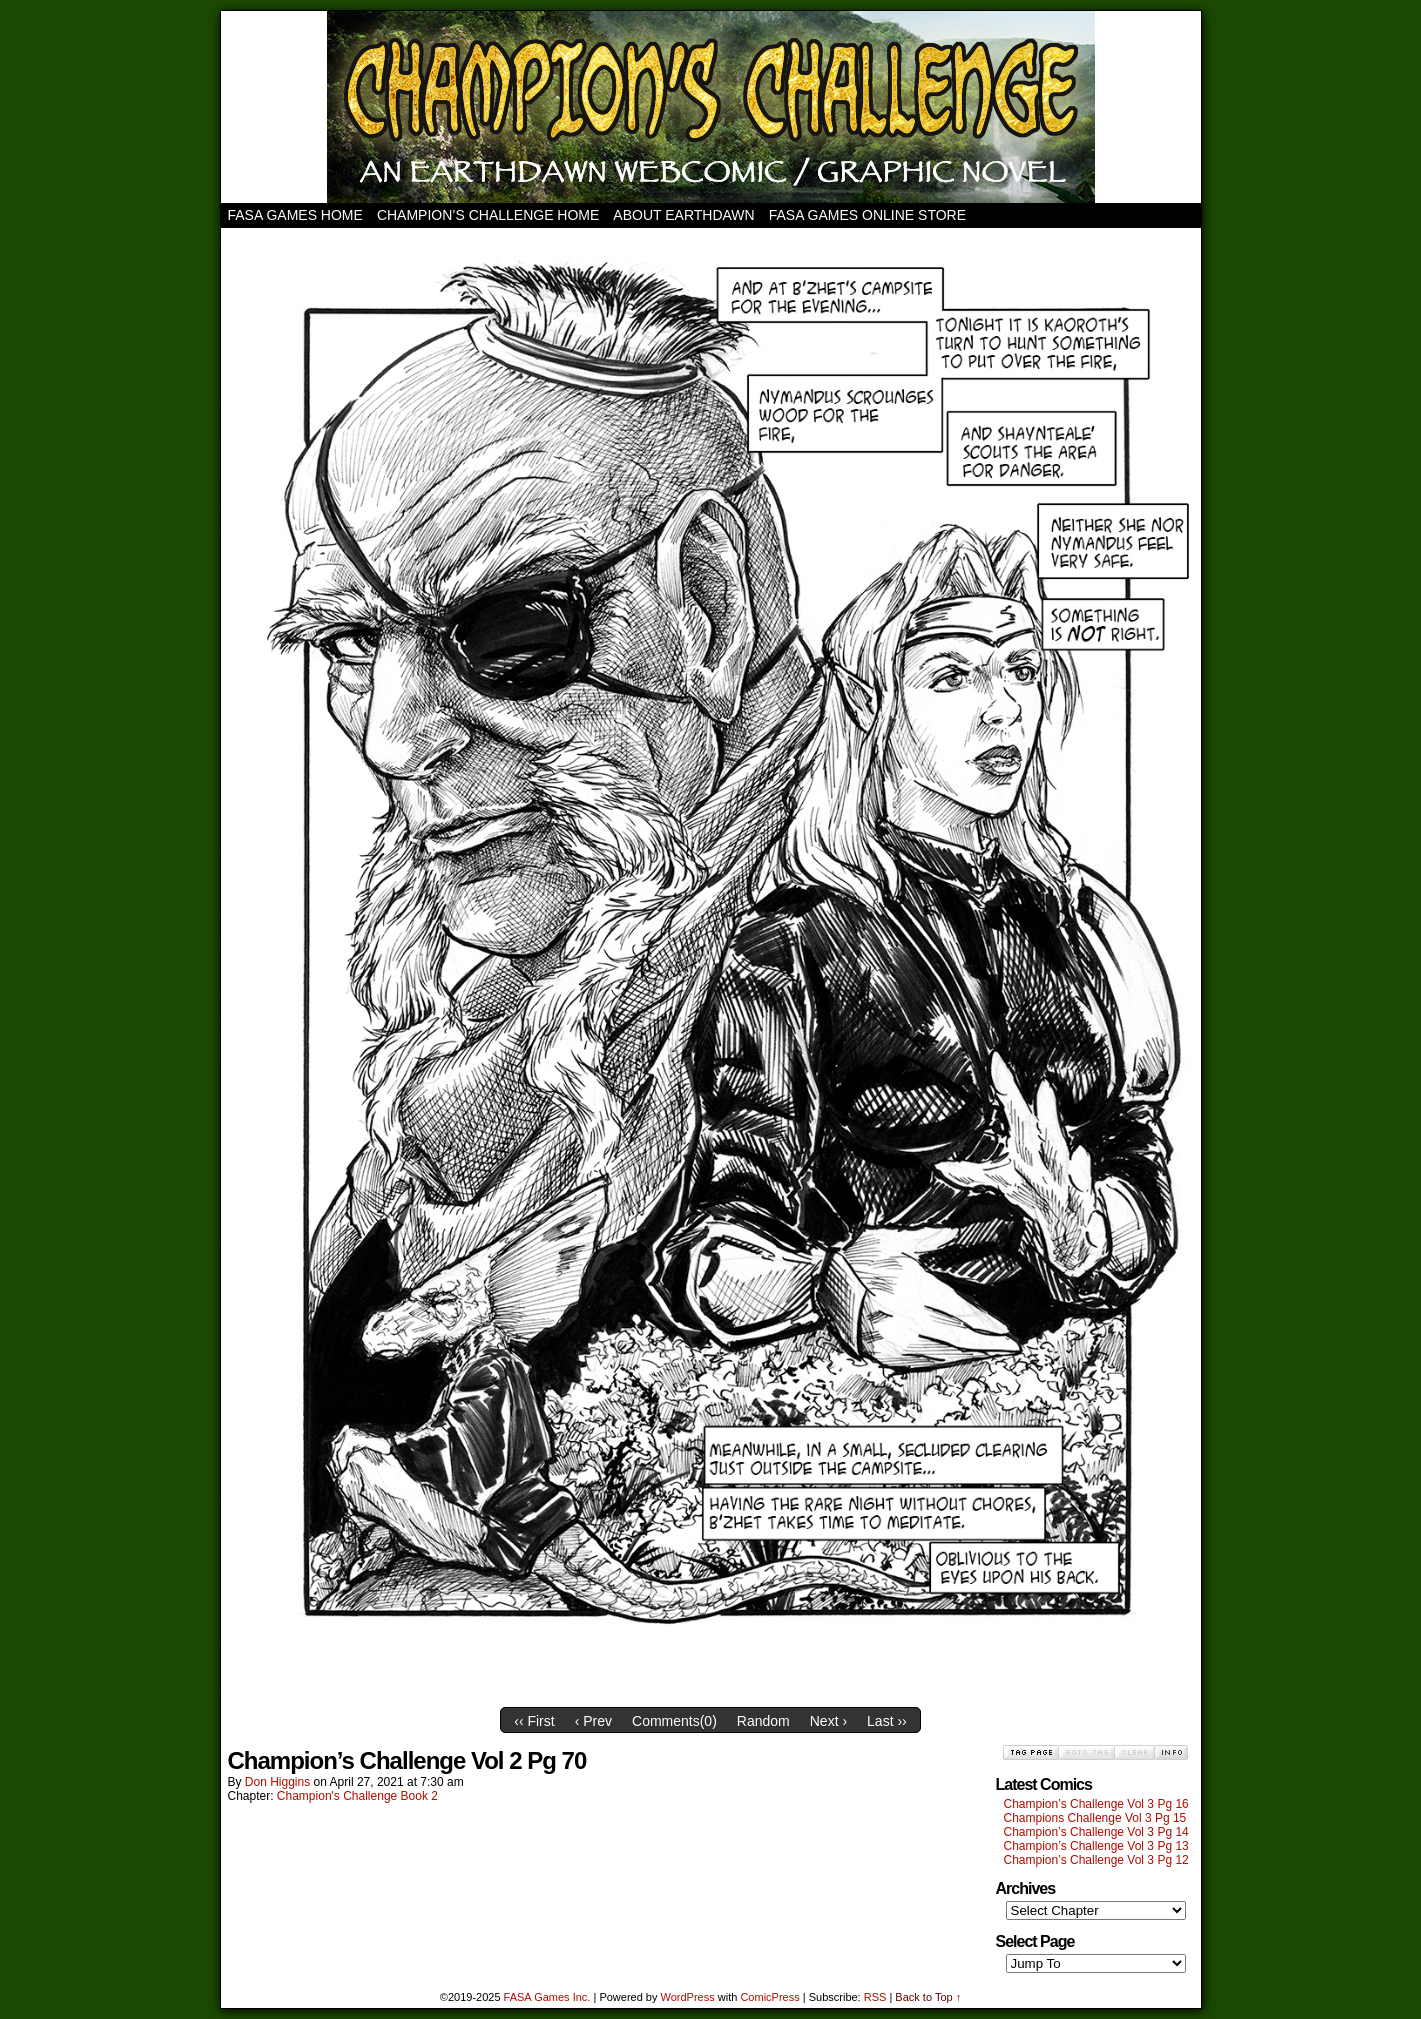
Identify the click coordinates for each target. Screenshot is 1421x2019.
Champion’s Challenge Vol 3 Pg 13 (1096, 1846)
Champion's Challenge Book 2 (357, 1796)
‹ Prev (593, 1721)
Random (763, 1721)
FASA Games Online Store (867, 215)
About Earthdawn (683, 215)
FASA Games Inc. (547, 1997)
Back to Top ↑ (928, 1997)
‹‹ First (534, 1721)
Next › (828, 1721)
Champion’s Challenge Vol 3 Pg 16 (1096, 1804)
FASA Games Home (295, 215)
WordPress (688, 1997)
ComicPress (769, 1997)
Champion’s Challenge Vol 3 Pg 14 (1096, 1832)
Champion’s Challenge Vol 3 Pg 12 (1096, 1860)
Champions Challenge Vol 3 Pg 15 (1095, 1818)
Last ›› (887, 1721)
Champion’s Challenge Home (488, 215)
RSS (875, 1997)
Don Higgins (277, 1782)
